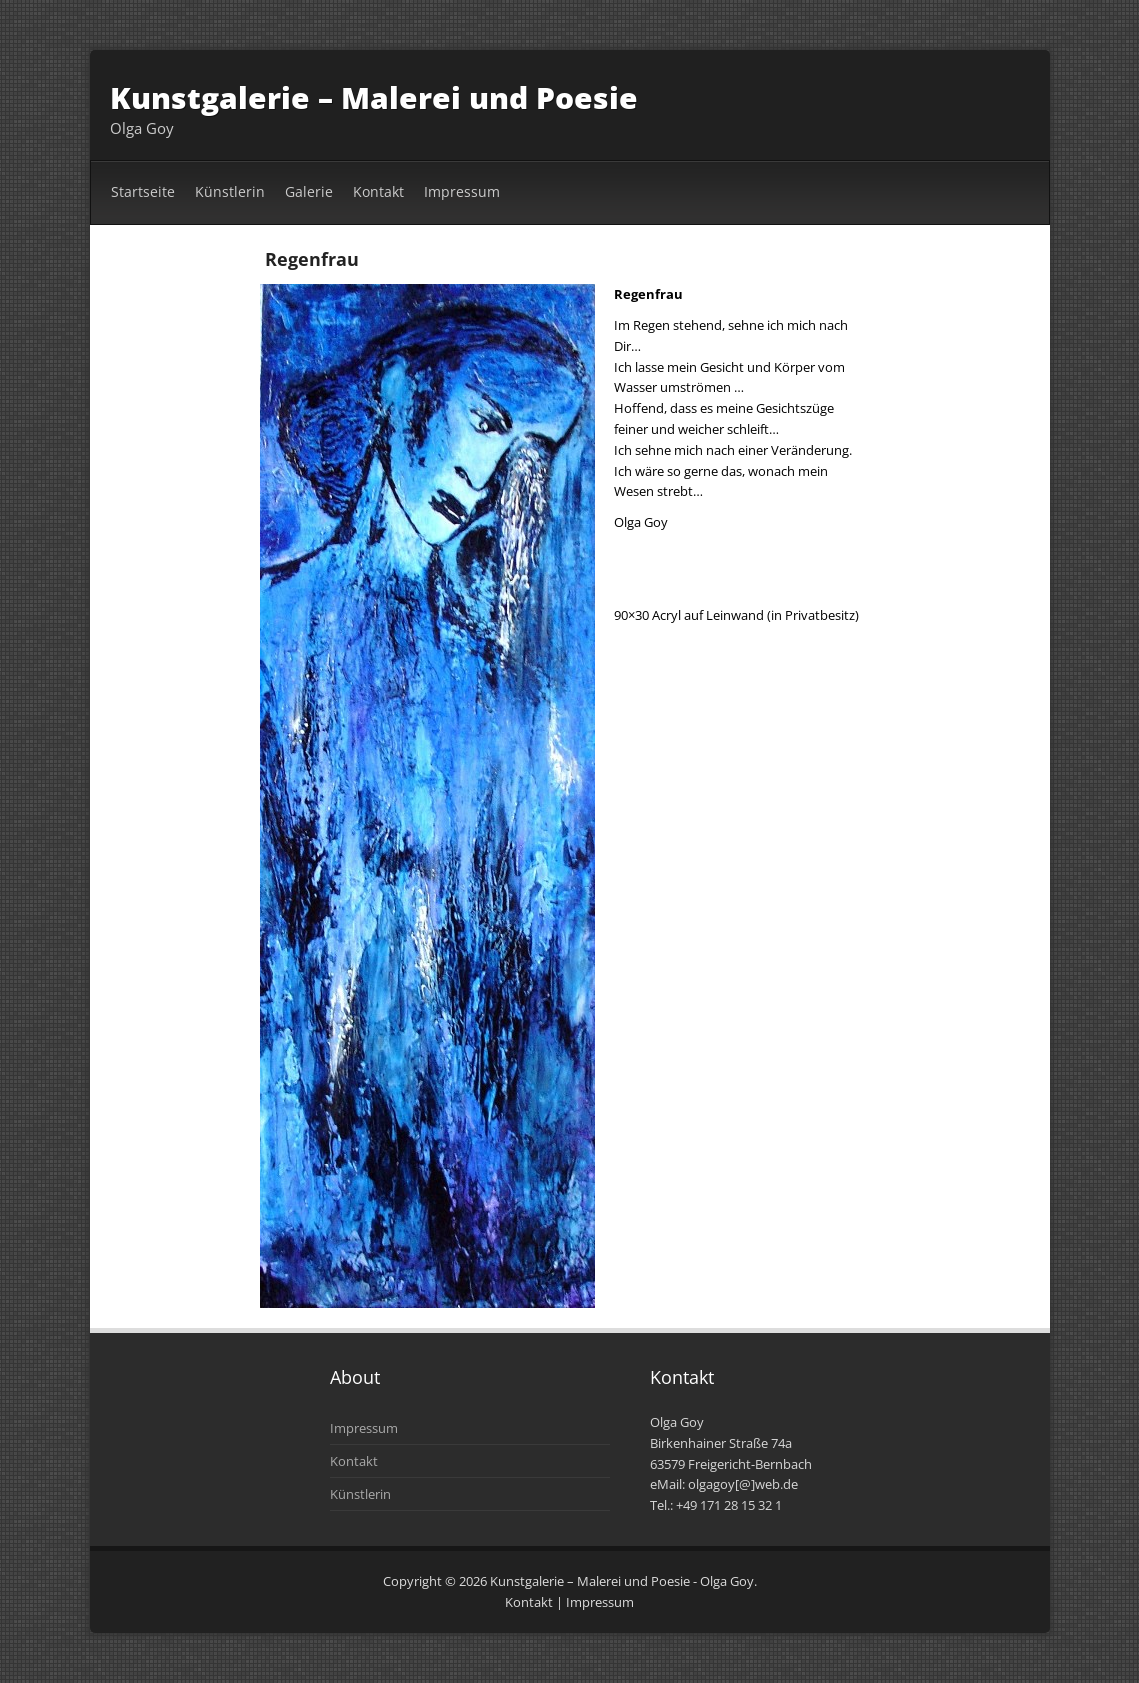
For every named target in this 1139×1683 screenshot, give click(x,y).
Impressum (462, 191)
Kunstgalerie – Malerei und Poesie (374, 97)
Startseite (143, 191)
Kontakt (378, 191)
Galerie (309, 191)
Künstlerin (230, 191)
